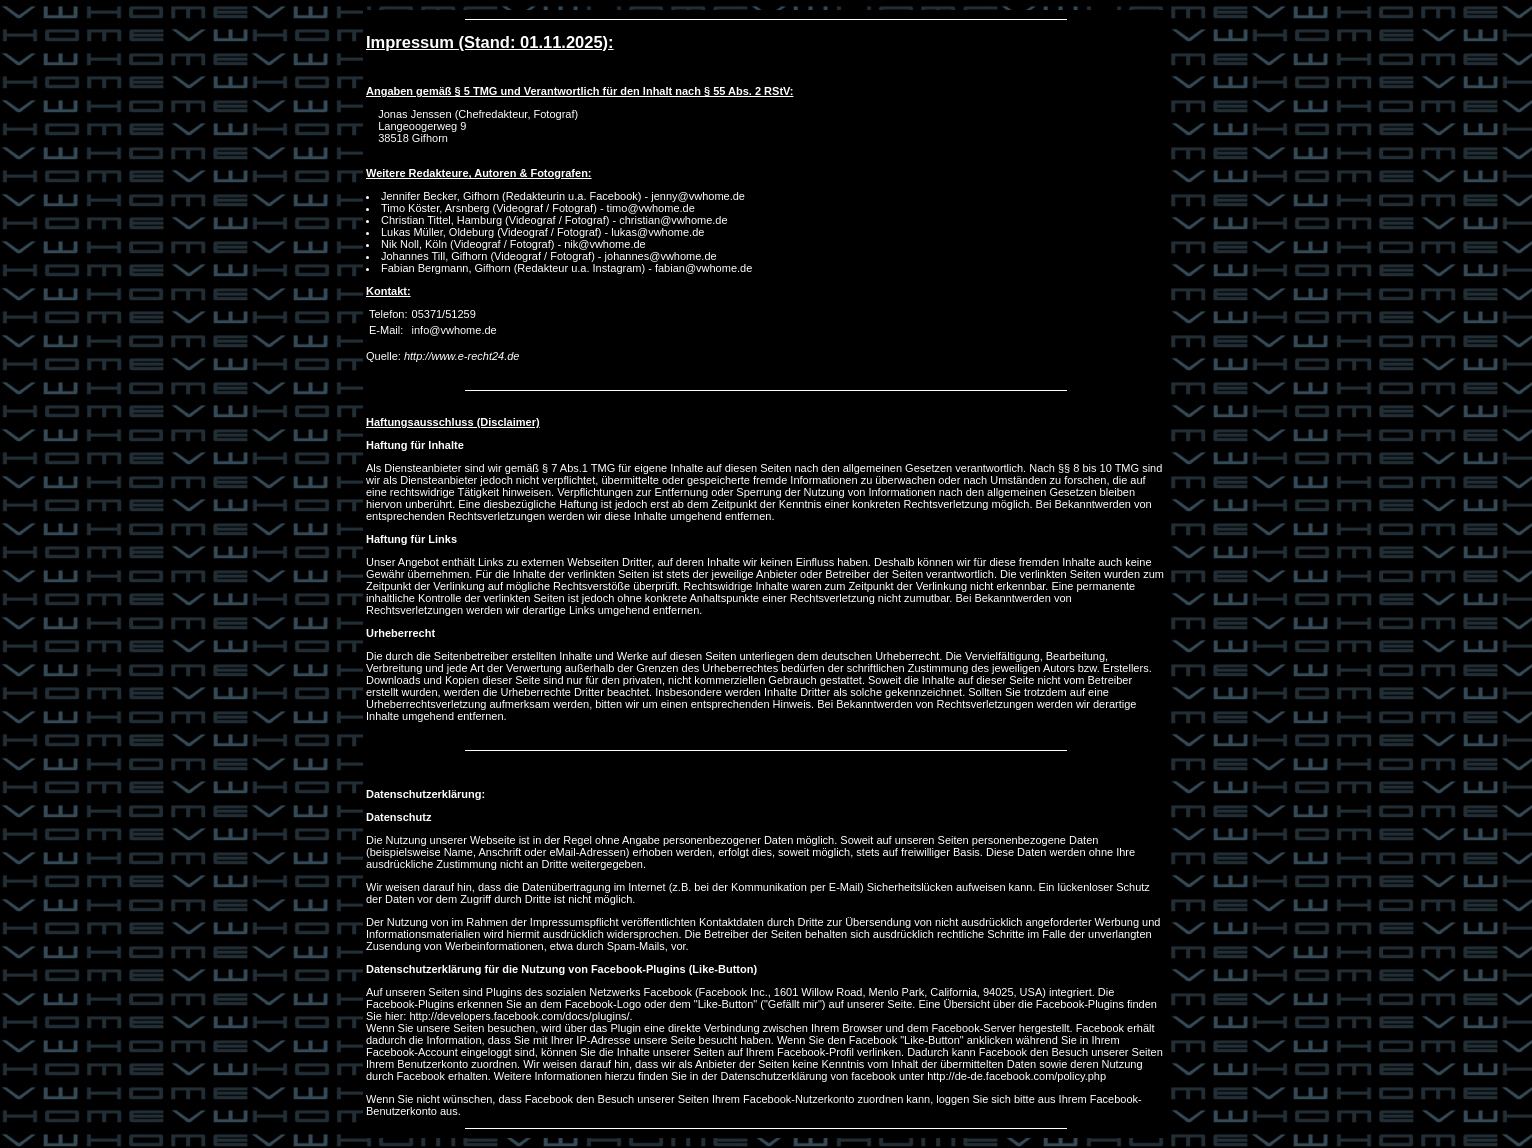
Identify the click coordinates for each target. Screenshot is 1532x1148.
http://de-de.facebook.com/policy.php (1016, 1076)
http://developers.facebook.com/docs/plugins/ (519, 1016)
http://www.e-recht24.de (462, 356)
